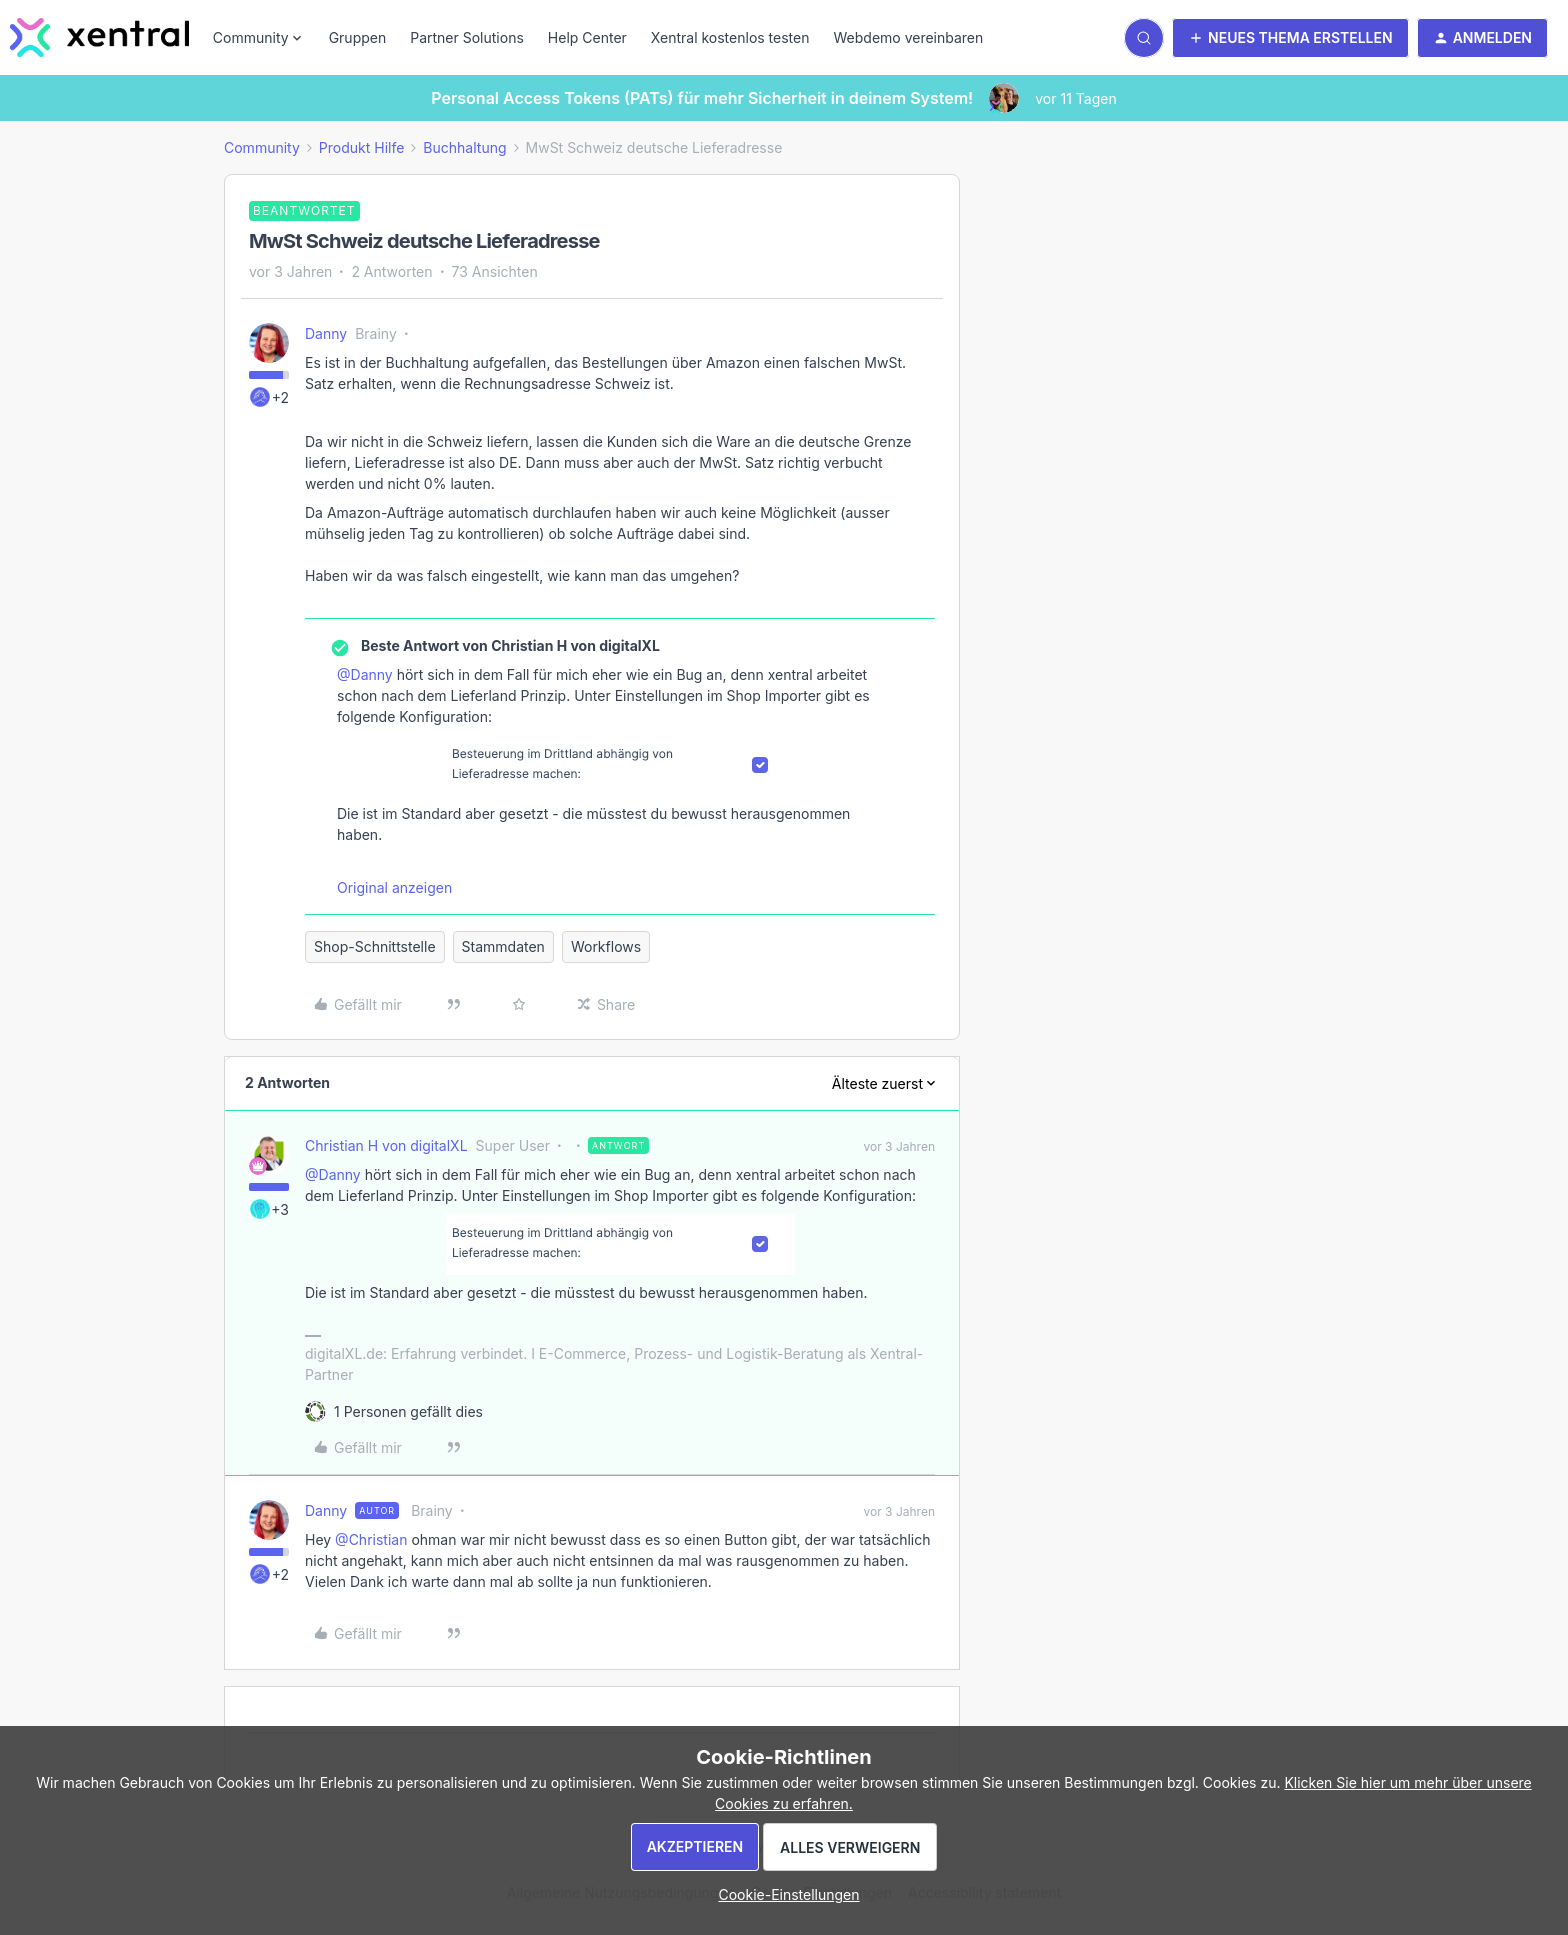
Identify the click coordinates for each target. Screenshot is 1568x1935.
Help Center (587, 37)
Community (262, 147)
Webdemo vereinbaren (908, 37)
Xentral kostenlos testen (730, 37)
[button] (1290, 38)
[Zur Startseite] (99, 38)
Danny (326, 333)
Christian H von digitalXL (386, 1145)
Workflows (606, 946)
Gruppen (358, 37)
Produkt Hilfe (362, 147)
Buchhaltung (464, 147)
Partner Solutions (467, 37)
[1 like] (408, 1411)
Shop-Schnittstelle (375, 946)
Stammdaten (503, 946)
